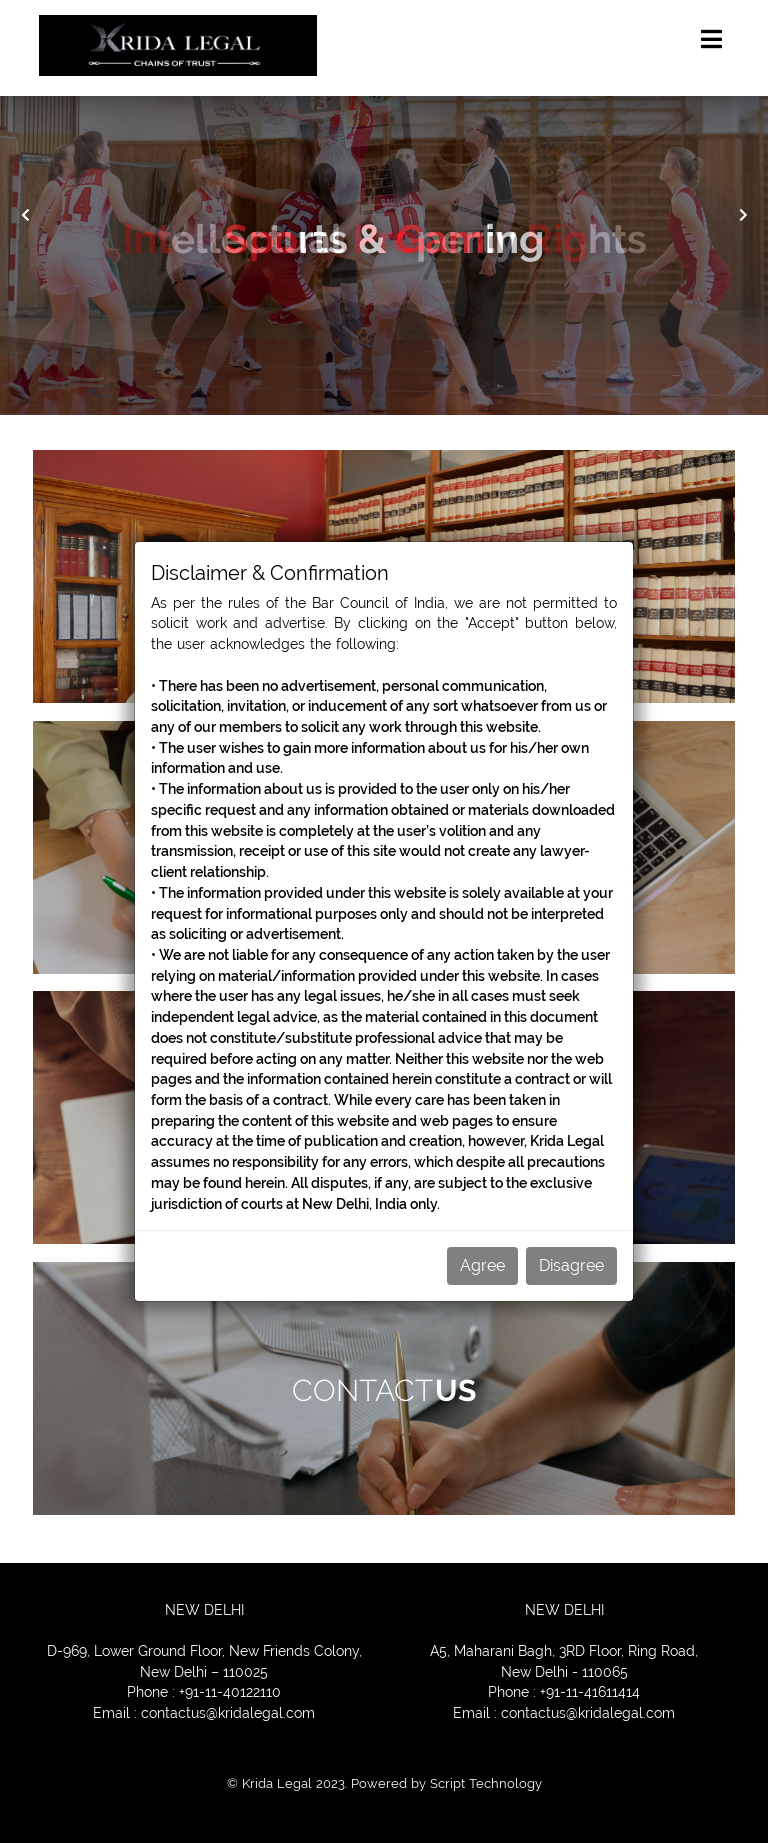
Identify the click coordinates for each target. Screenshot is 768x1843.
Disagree (571, 1265)
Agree (482, 1265)
